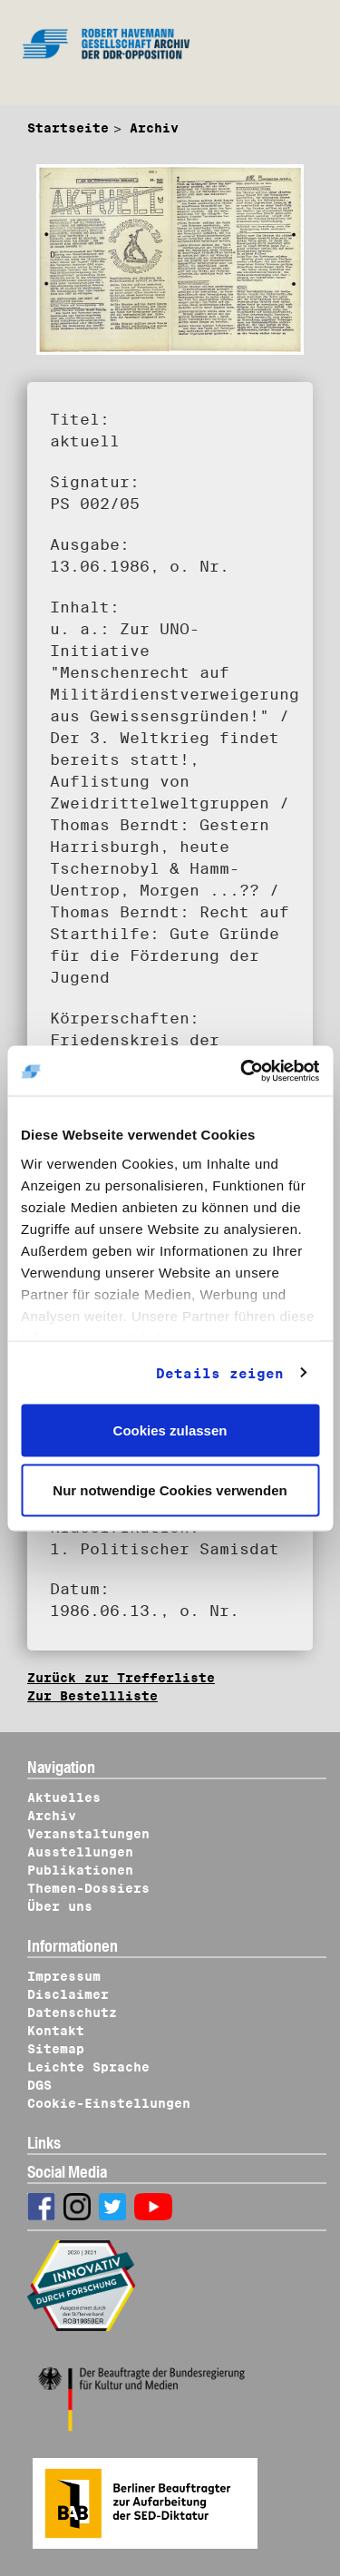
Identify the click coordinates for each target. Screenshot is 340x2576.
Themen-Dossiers (88, 1888)
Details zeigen (220, 1373)
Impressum (64, 1976)
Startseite (68, 128)
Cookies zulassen (170, 1430)
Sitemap (55, 2049)
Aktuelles (64, 1797)
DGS (39, 2085)
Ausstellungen (80, 1852)
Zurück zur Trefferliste (121, 1677)
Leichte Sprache (88, 2067)
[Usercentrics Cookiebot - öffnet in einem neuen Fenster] (242, 1070)
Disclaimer (68, 1994)
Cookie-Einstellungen (108, 2103)
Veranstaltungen (88, 1834)
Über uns (59, 1906)
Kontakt (55, 2030)
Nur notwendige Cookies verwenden (170, 1489)
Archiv (154, 128)
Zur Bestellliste (92, 1696)
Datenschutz (72, 2012)
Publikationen (80, 1870)
